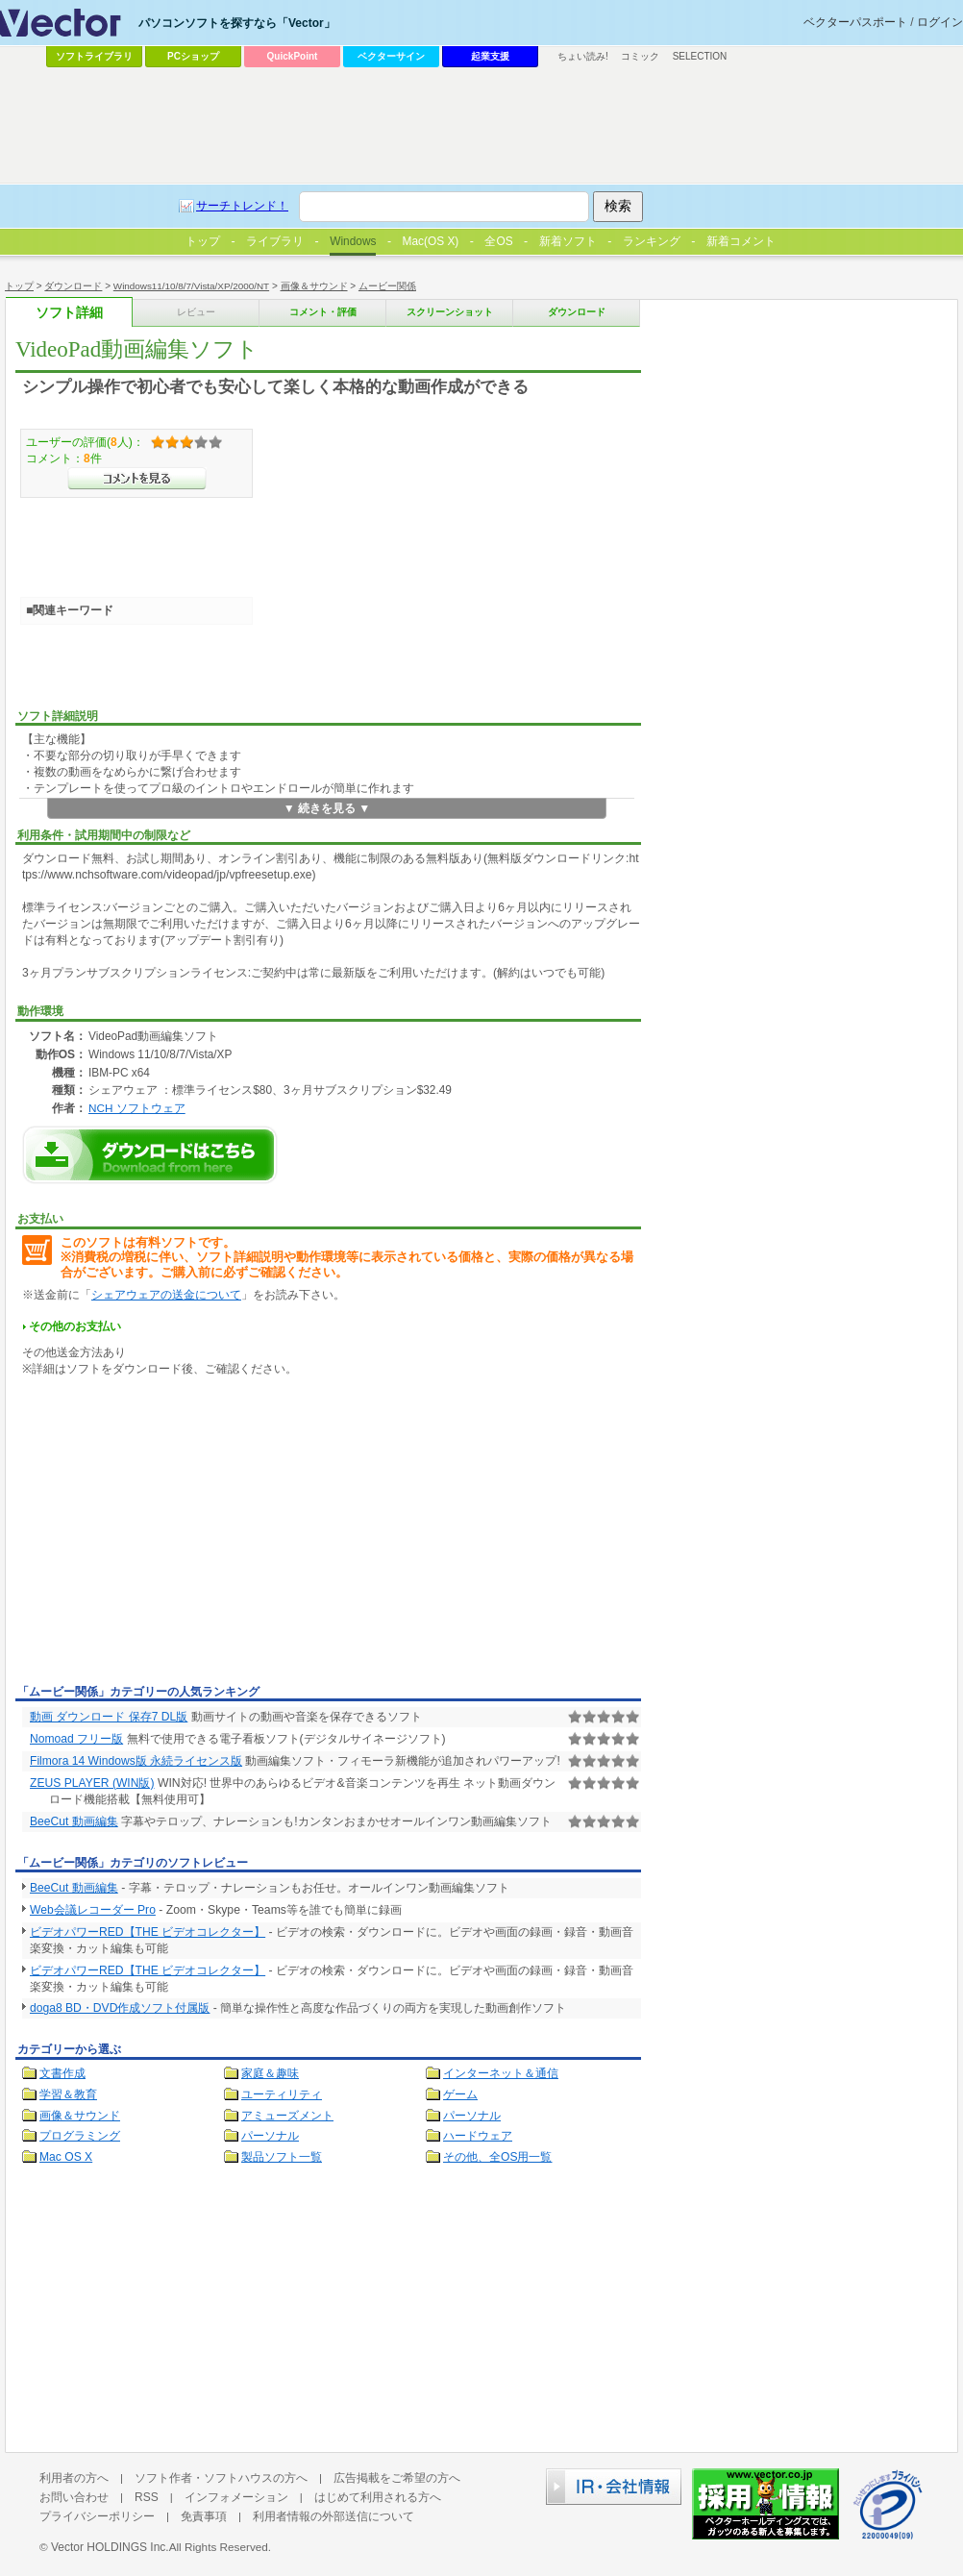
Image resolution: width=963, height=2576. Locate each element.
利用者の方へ (74, 2478)
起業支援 (490, 56)
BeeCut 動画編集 (74, 1821)
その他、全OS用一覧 (498, 2157)
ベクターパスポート (855, 22)
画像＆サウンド (314, 286)
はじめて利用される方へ (377, 2497)
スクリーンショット (450, 312)
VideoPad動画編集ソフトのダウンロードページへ (150, 1155)
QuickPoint (292, 56)
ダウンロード (73, 286)
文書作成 (62, 2073)
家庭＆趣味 (270, 2073)
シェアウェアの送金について (166, 1294)
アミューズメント (287, 2115)
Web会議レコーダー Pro (93, 1910)
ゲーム (460, 2094)
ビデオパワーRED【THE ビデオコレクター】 (147, 1932)
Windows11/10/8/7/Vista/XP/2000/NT (191, 286)
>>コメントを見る (137, 478)
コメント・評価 (323, 312)
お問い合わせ (74, 2497)
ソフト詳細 (69, 313)
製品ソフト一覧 (281, 2157)
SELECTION (700, 56)
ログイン (940, 22)
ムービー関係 (387, 286)
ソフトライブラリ (94, 56)
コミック (640, 56)
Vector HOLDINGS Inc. (110, 2547)
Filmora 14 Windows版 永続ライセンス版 (136, 1761)
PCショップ (193, 56)
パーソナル (472, 2115)
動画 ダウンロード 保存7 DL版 (108, 1716)
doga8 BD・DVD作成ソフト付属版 (120, 2008)
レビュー (196, 312)
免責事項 (204, 2516)
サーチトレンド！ (242, 205)
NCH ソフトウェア (136, 1108)
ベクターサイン (391, 56)
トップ (19, 286)
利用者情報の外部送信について (333, 2516)
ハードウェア (477, 2136)
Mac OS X (65, 2157)
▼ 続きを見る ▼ (327, 808)
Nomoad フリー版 (76, 1739)
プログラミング (79, 2136)
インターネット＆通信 (500, 2073)
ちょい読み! (582, 56)
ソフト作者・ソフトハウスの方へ (221, 2478)
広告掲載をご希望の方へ (396, 2478)
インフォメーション (236, 2497)
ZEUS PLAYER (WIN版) (92, 1783)
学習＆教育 (68, 2094)
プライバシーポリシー (97, 2516)
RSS (147, 2497)
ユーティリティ (281, 2094)
